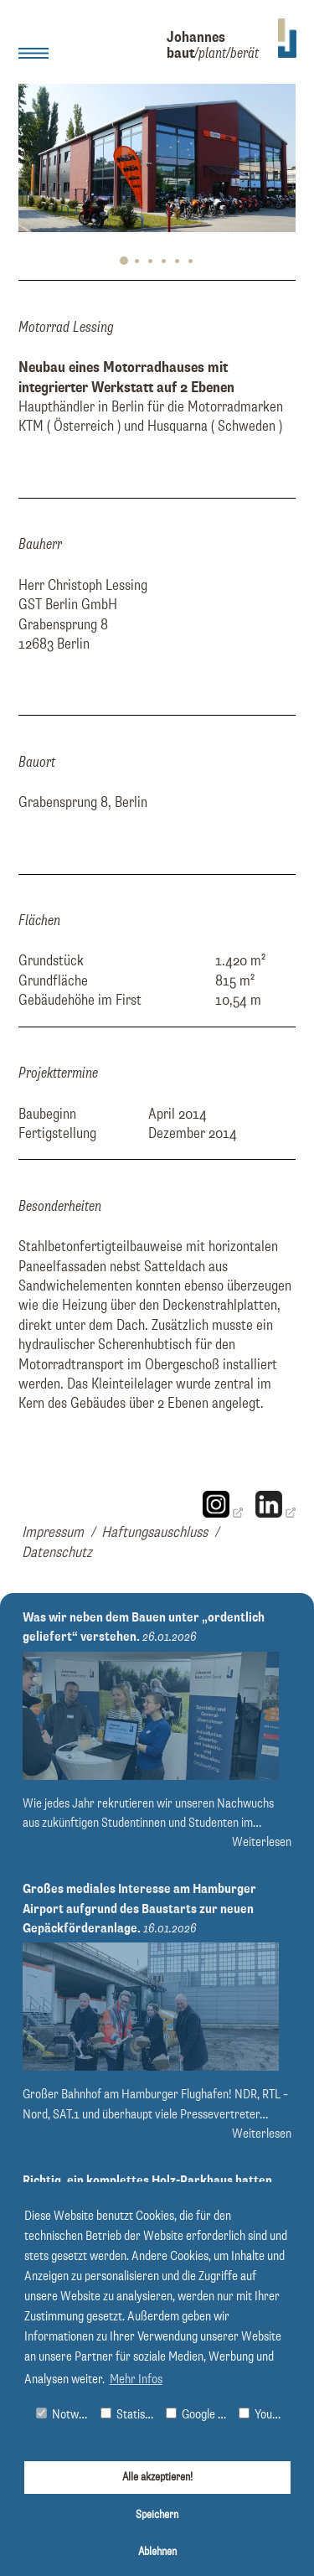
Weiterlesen (261, 1842)
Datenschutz (57, 1552)
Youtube (264, 2415)
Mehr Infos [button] (136, 2380)
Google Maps (198, 2415)
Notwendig (65, 2415)
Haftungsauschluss (154, 1532)
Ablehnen (157, 2552)
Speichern (157, 2515)
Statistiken (129, 2415)
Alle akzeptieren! (157, 2477)
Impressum (53, 1532)
